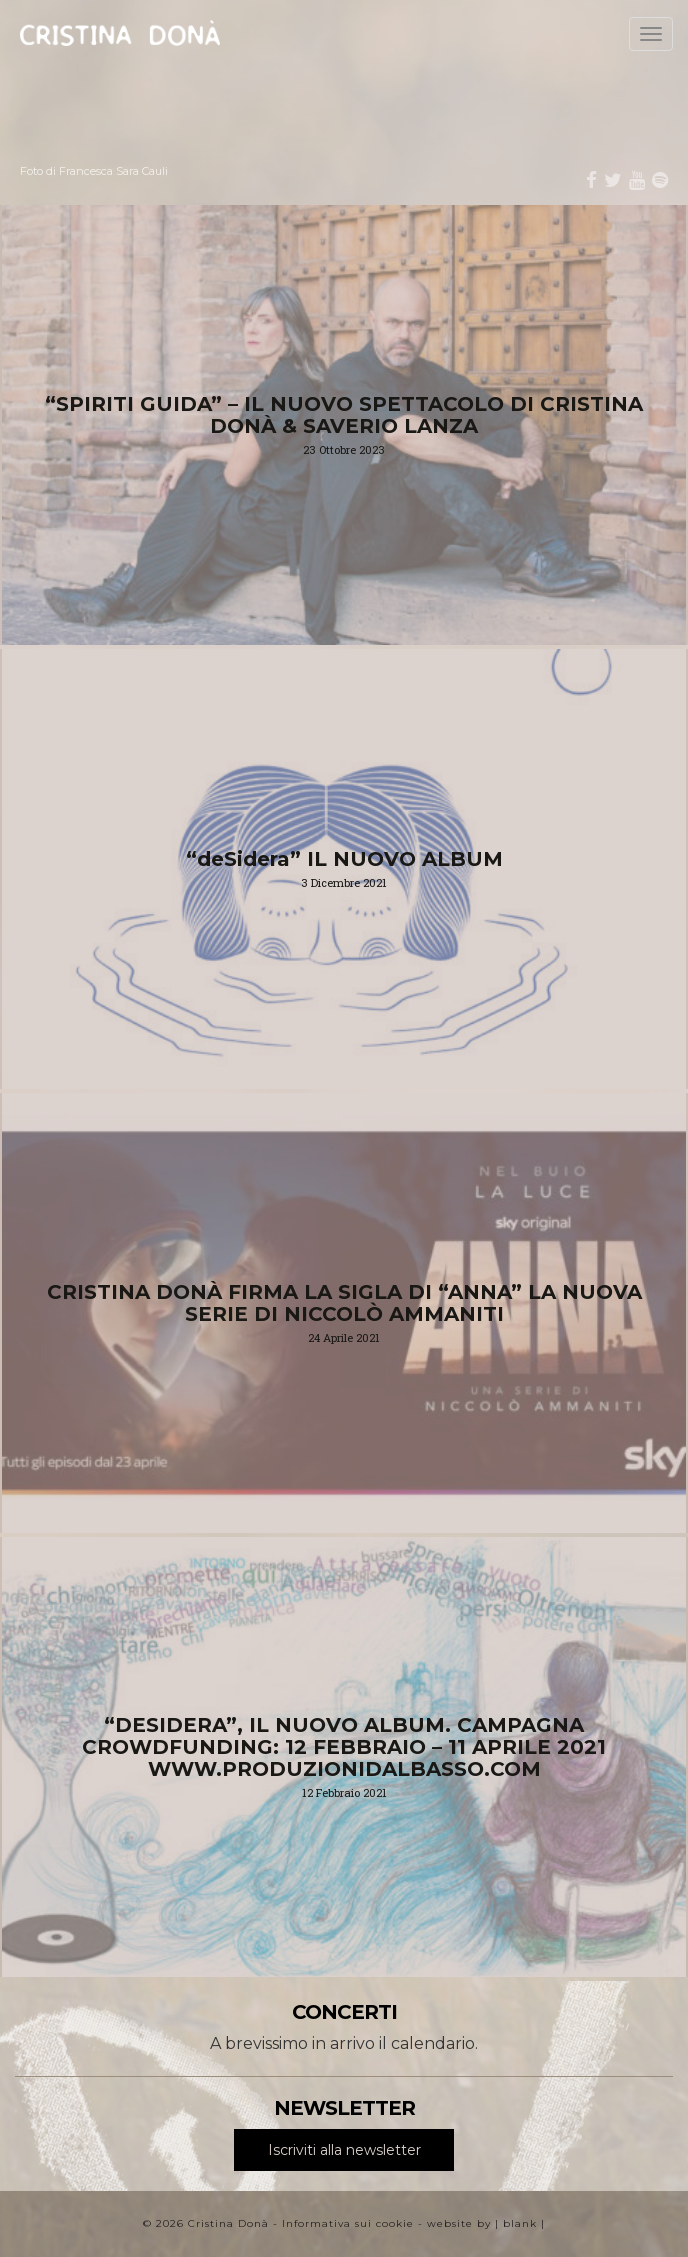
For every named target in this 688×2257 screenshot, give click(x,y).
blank (520, 2223)
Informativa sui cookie (348, 2223)
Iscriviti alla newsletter (344, 2150)
